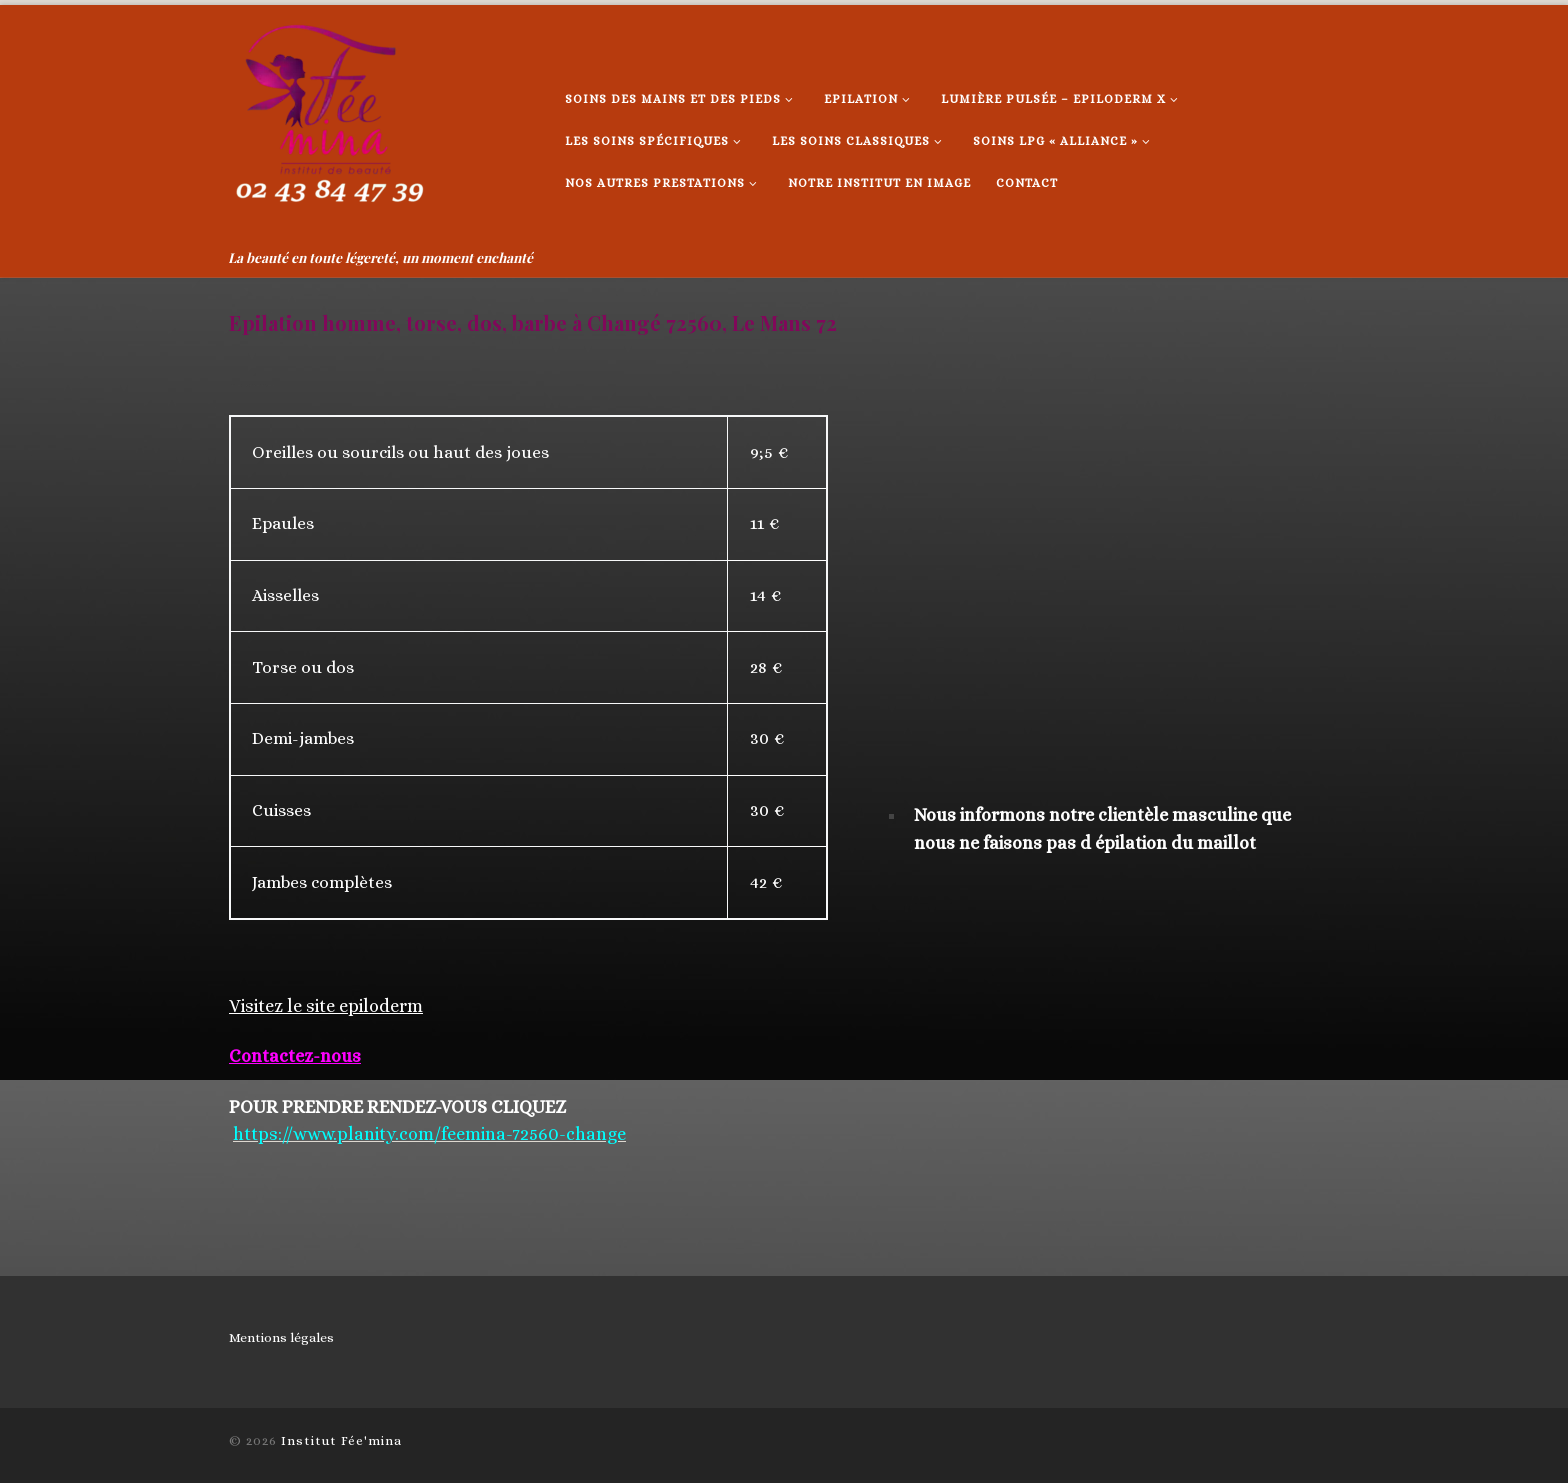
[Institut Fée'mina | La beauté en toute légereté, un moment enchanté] (329, 123)
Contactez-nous (295, 1056)
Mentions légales (281, 1337)
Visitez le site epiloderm (326, 1006)
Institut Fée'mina (341, 1440)
